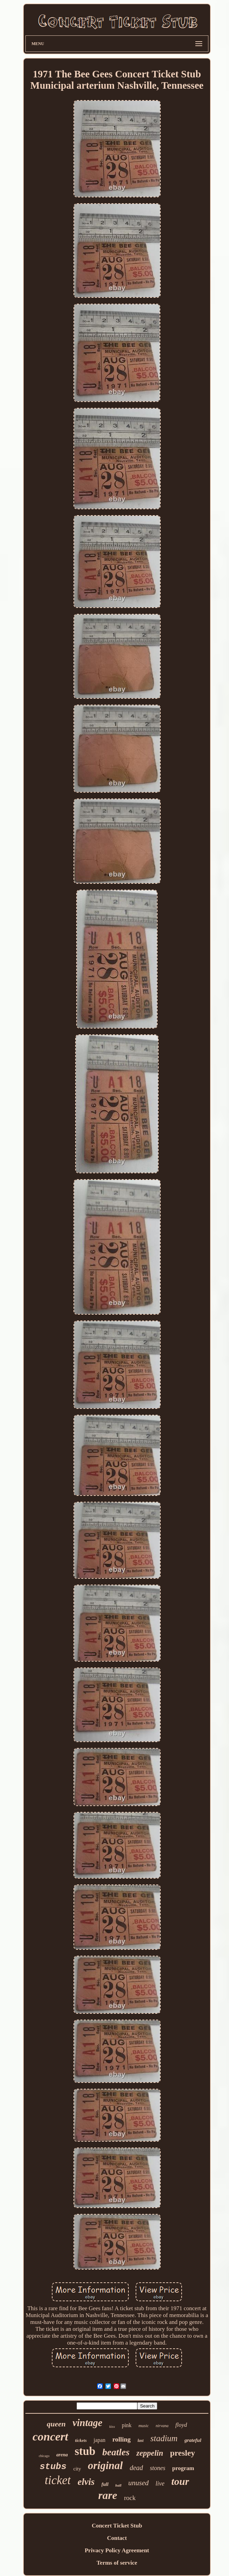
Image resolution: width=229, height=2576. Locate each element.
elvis (86, 2482)
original (105, 2465)
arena (62, 2454)
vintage (87, 2422)
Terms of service (116, 2562)
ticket (58, 2480)
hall (118, 2485)
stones (157, 2468)
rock (130, 2497)
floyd (181, 2425)
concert (50, 2436)
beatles (115, 2452)
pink (126, 2425)
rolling (121, 2439)
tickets (81, 2440)
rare (107, 2495)
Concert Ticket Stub (117, 2525)
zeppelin (149, 2453)
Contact (117, 2538)
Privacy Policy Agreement (117, 2550)
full (105, 2484)
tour (180, 2481)
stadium (164, 2438)
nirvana (162, 2425)
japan (99, 2440)
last (141, 2440)
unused (138, 2483)
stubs (53, 2466)
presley (182, 2452)
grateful (192, 2440)
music (143, 2425)
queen (56, 2424)
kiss (112, 2426)
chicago (44, 2456)
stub (85, 2451)
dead (136, 2467)
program (183, 2468)
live (160, 2483)
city (77, 2468)
